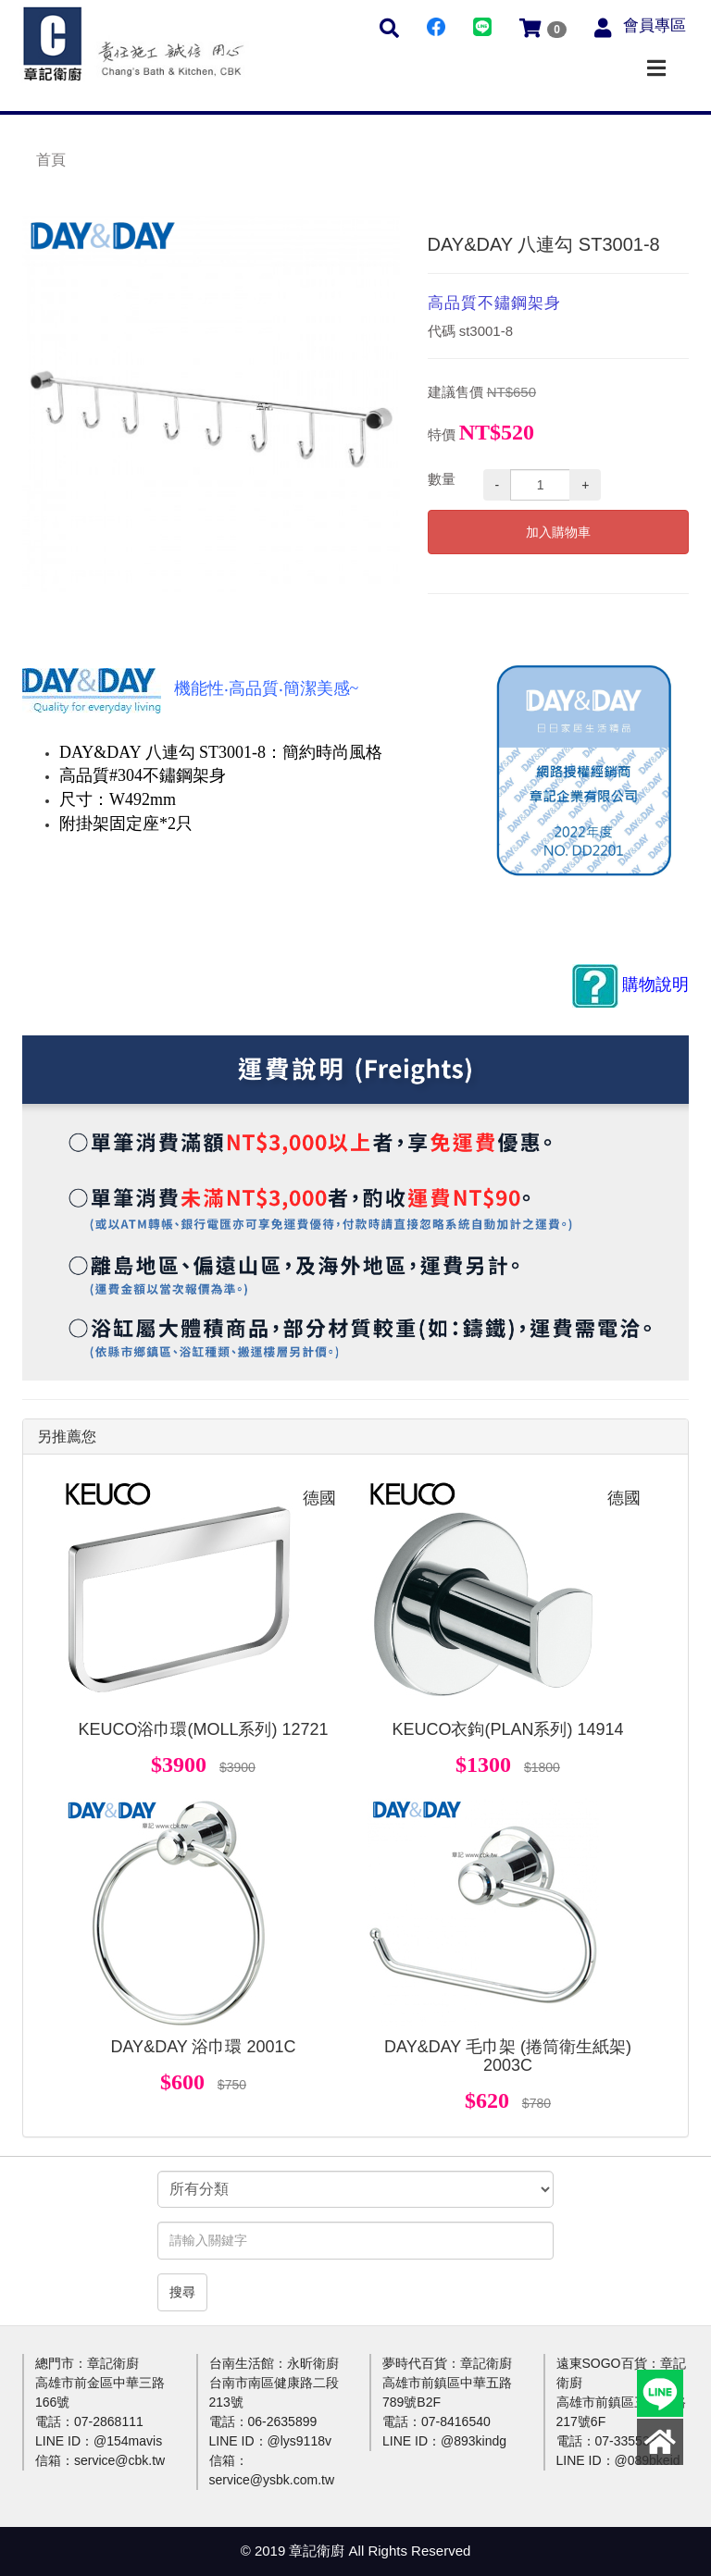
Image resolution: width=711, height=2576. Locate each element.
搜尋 (182, 2292)
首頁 (51, 159)
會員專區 (654, 25)
